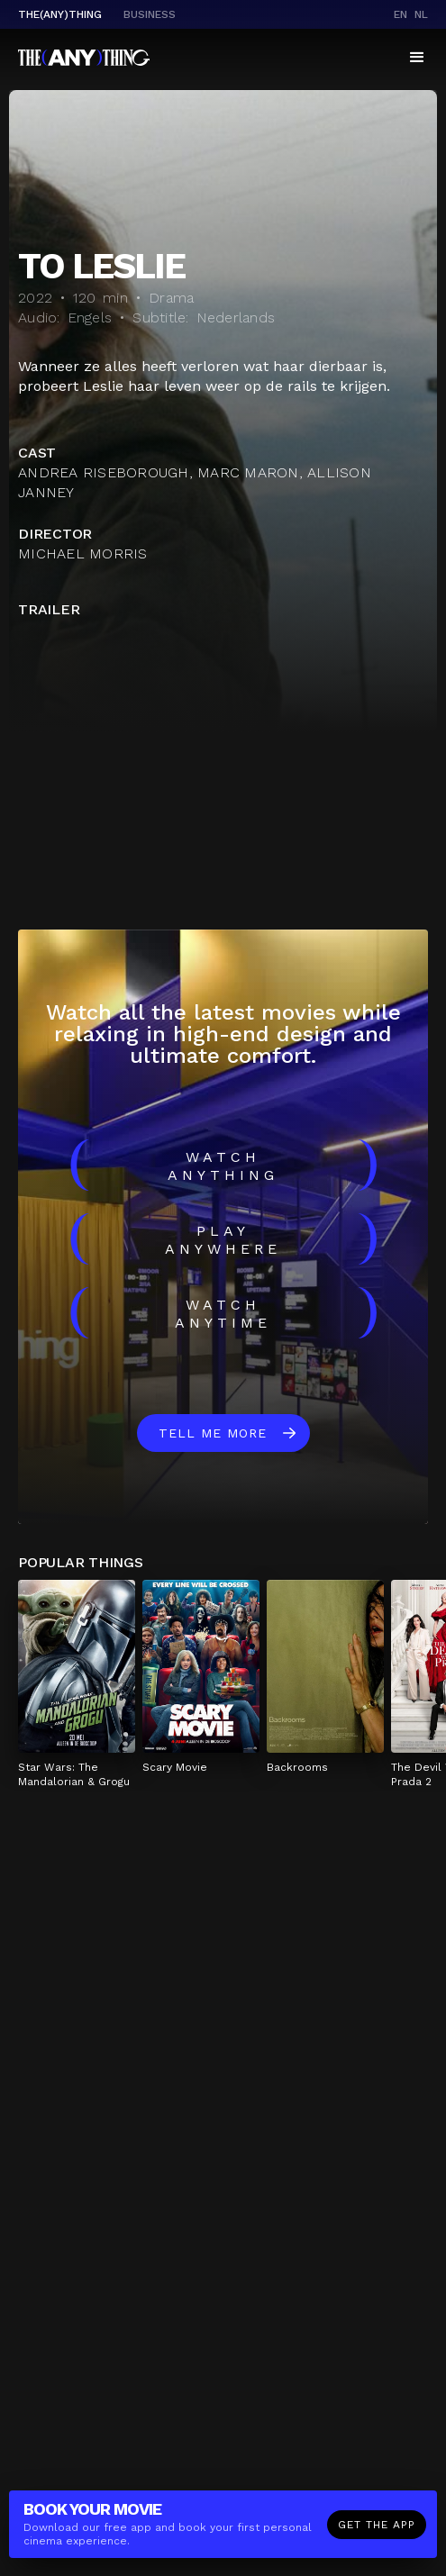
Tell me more (213, 1433)
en (400, 14)
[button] (417, 57)
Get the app (376, 2524)
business (149, 14)
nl (421, 14)
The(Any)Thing (60, 14)
